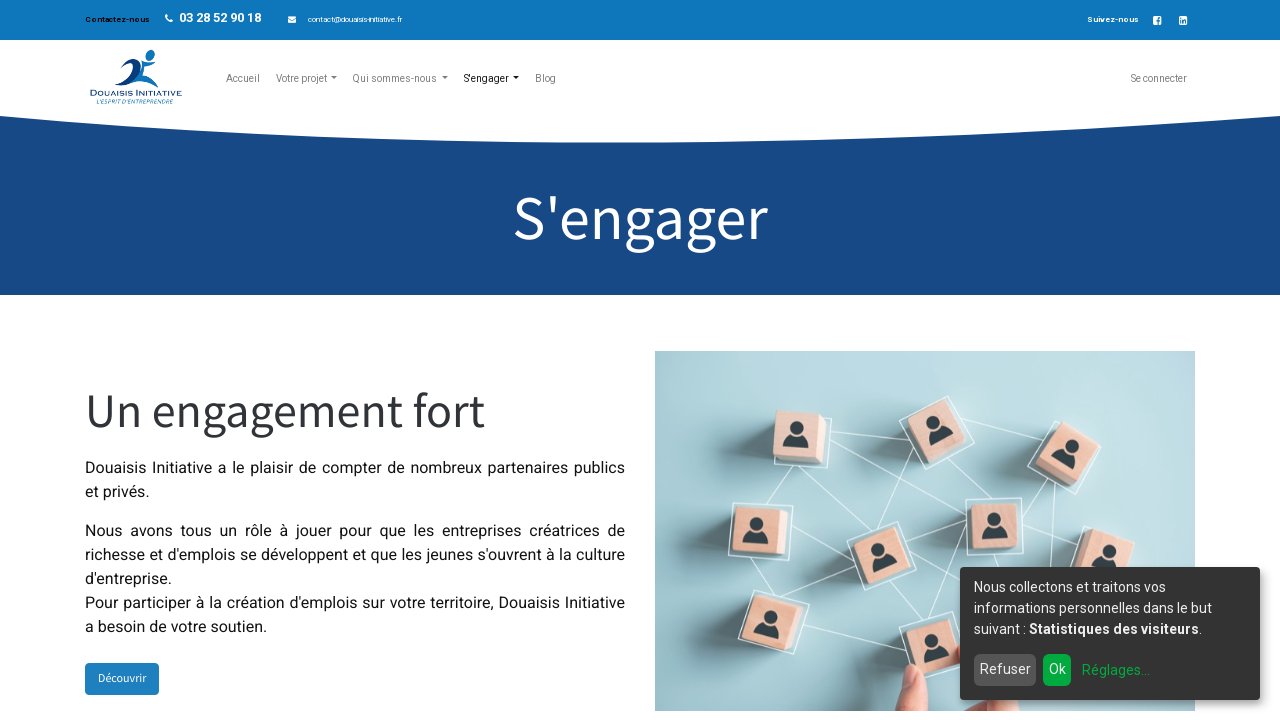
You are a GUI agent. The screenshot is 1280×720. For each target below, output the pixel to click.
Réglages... (1116, 670)
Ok (1057, 669)
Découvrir (122, 678)
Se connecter (1159, 78)
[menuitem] (243, 78)
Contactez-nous (118, 19)
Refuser (1005, 669)
